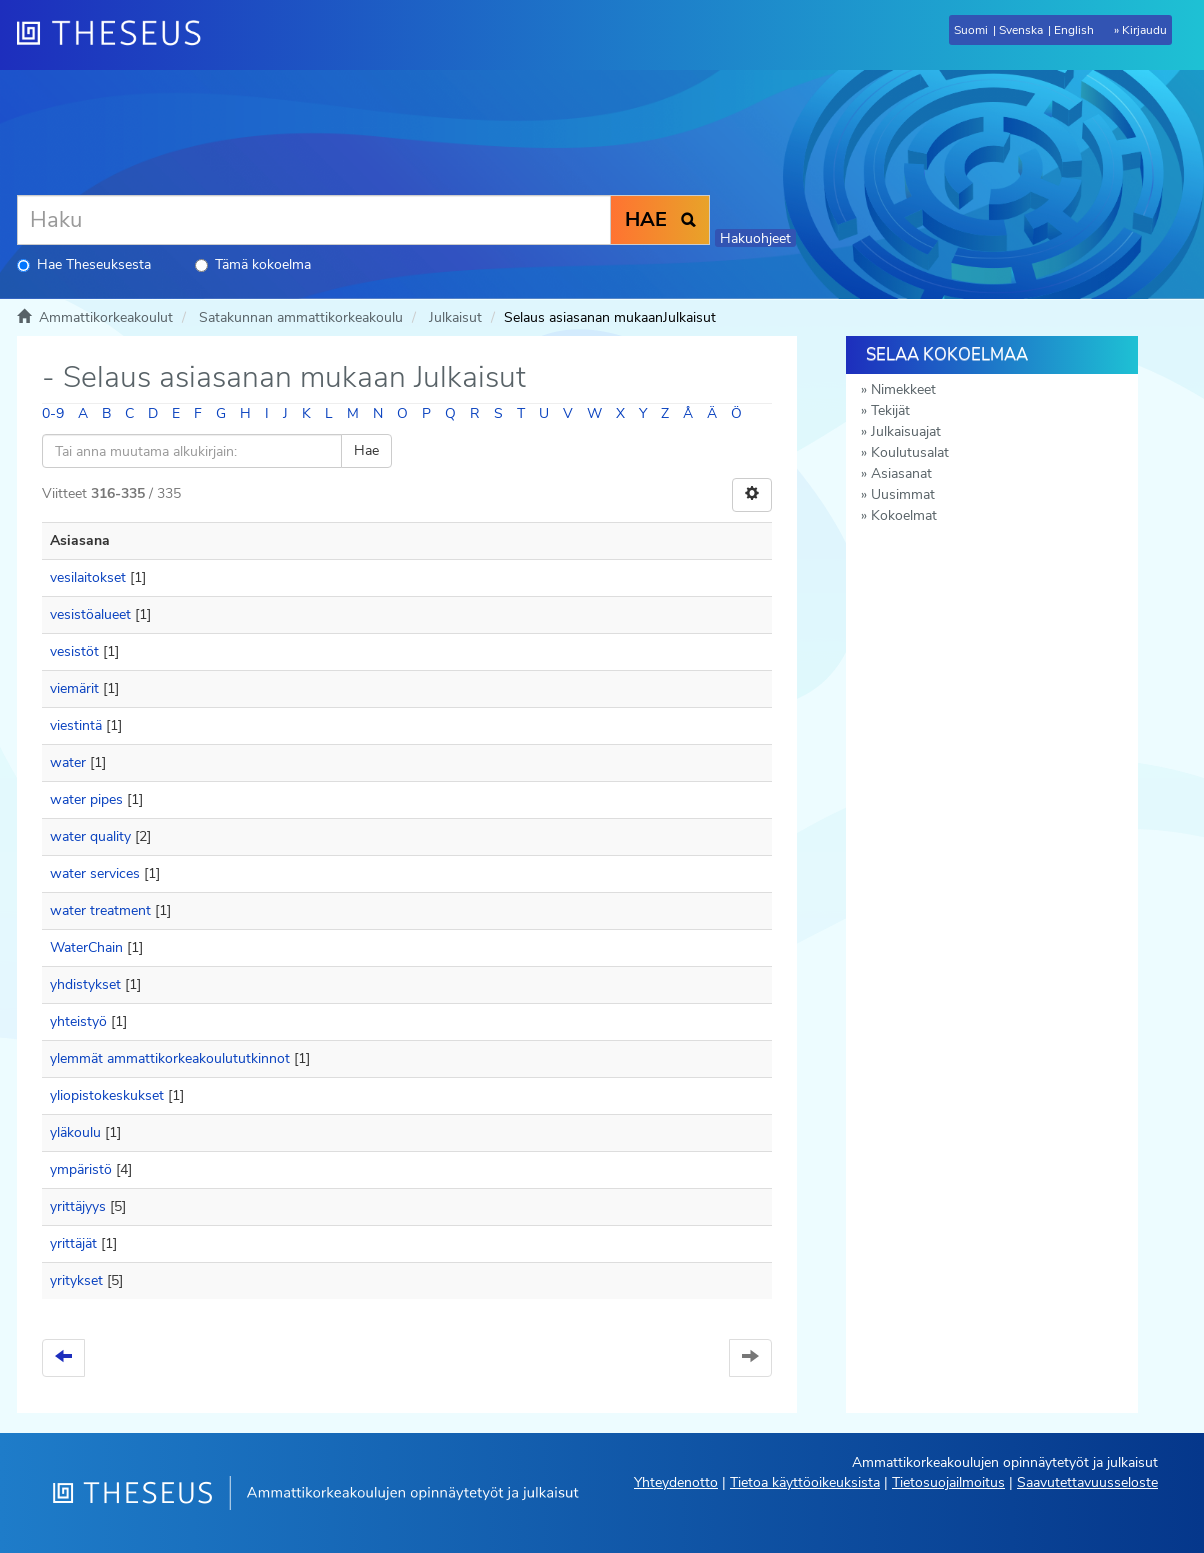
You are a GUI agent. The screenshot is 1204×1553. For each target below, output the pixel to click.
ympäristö (81, 1169)
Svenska (1021, 30)
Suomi (971, 30)
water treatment (100, 910)
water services (95, 873)
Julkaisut (455, 317)
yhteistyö (78, 1021)
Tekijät (890, 410)
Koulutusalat (910, 452)
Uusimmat (903, 494)
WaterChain (86, 947)
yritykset (76, 1280)
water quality (90, 836)
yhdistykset (85, 984)
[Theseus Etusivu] (117, 35)
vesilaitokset (88, 577)
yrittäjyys (78, 1206)
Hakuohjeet (755, 238)
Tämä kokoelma (253, 264)
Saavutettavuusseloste (1087, 1482)
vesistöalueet (90, 614)
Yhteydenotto (676, 1482)
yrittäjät (73, 1243)
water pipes (86, 799)
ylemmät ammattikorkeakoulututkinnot (170, 1058)
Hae (366, 450)
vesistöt (74, 651)
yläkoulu (75, 1132)
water (68, 762)
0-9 (53, 413)
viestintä (76, 725)
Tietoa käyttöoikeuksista (805, 1482)
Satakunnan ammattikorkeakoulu (301, 317)
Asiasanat (901, 473)
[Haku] (314, 220)
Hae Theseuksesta (84, 264)
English (1074, 30)
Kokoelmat (904, 515)
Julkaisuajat (906, 431)
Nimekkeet (903, 389)
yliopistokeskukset (107, 1095)
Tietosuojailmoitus (948, 1482)
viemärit (74, 688)
